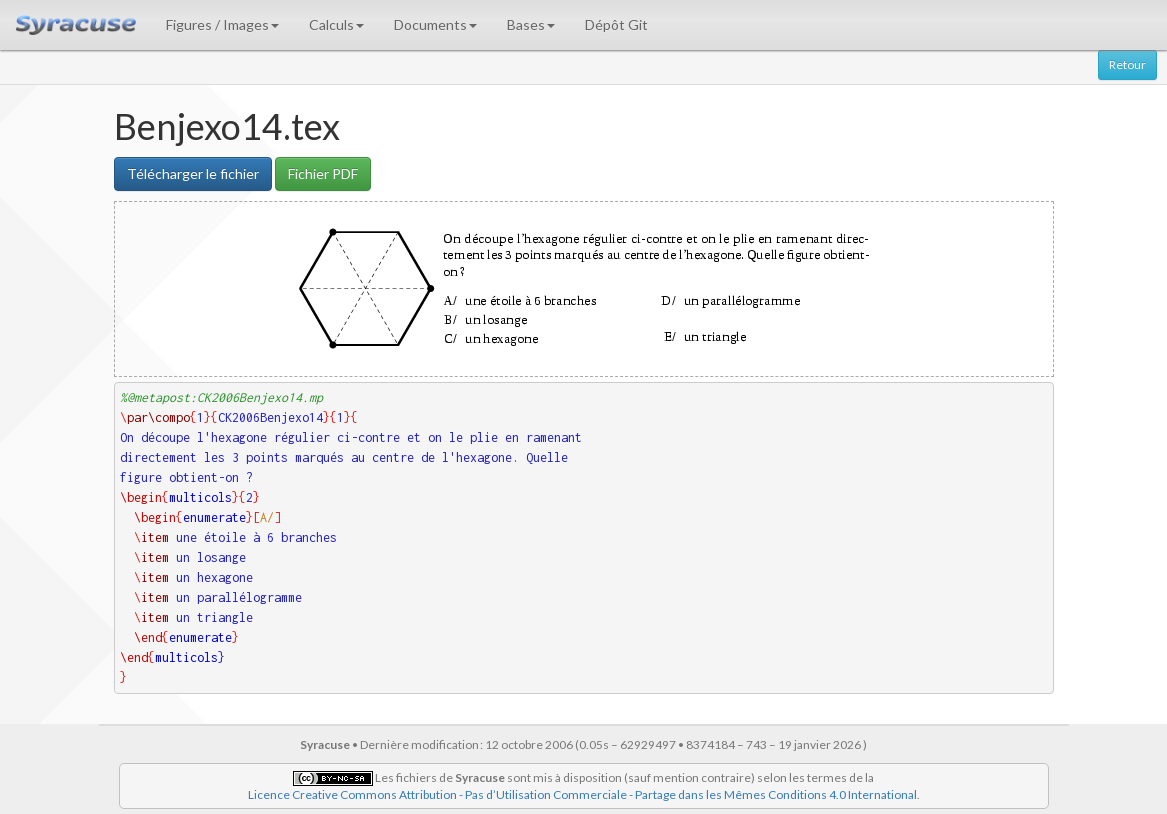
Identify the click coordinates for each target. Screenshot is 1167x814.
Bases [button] (531, 24)
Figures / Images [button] (222, 24)
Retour (1127, 64)
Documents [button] (435, 24)
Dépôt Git (616, 24)
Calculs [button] (336, 24)
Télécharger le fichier (193, 173)
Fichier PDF (323, 173)
